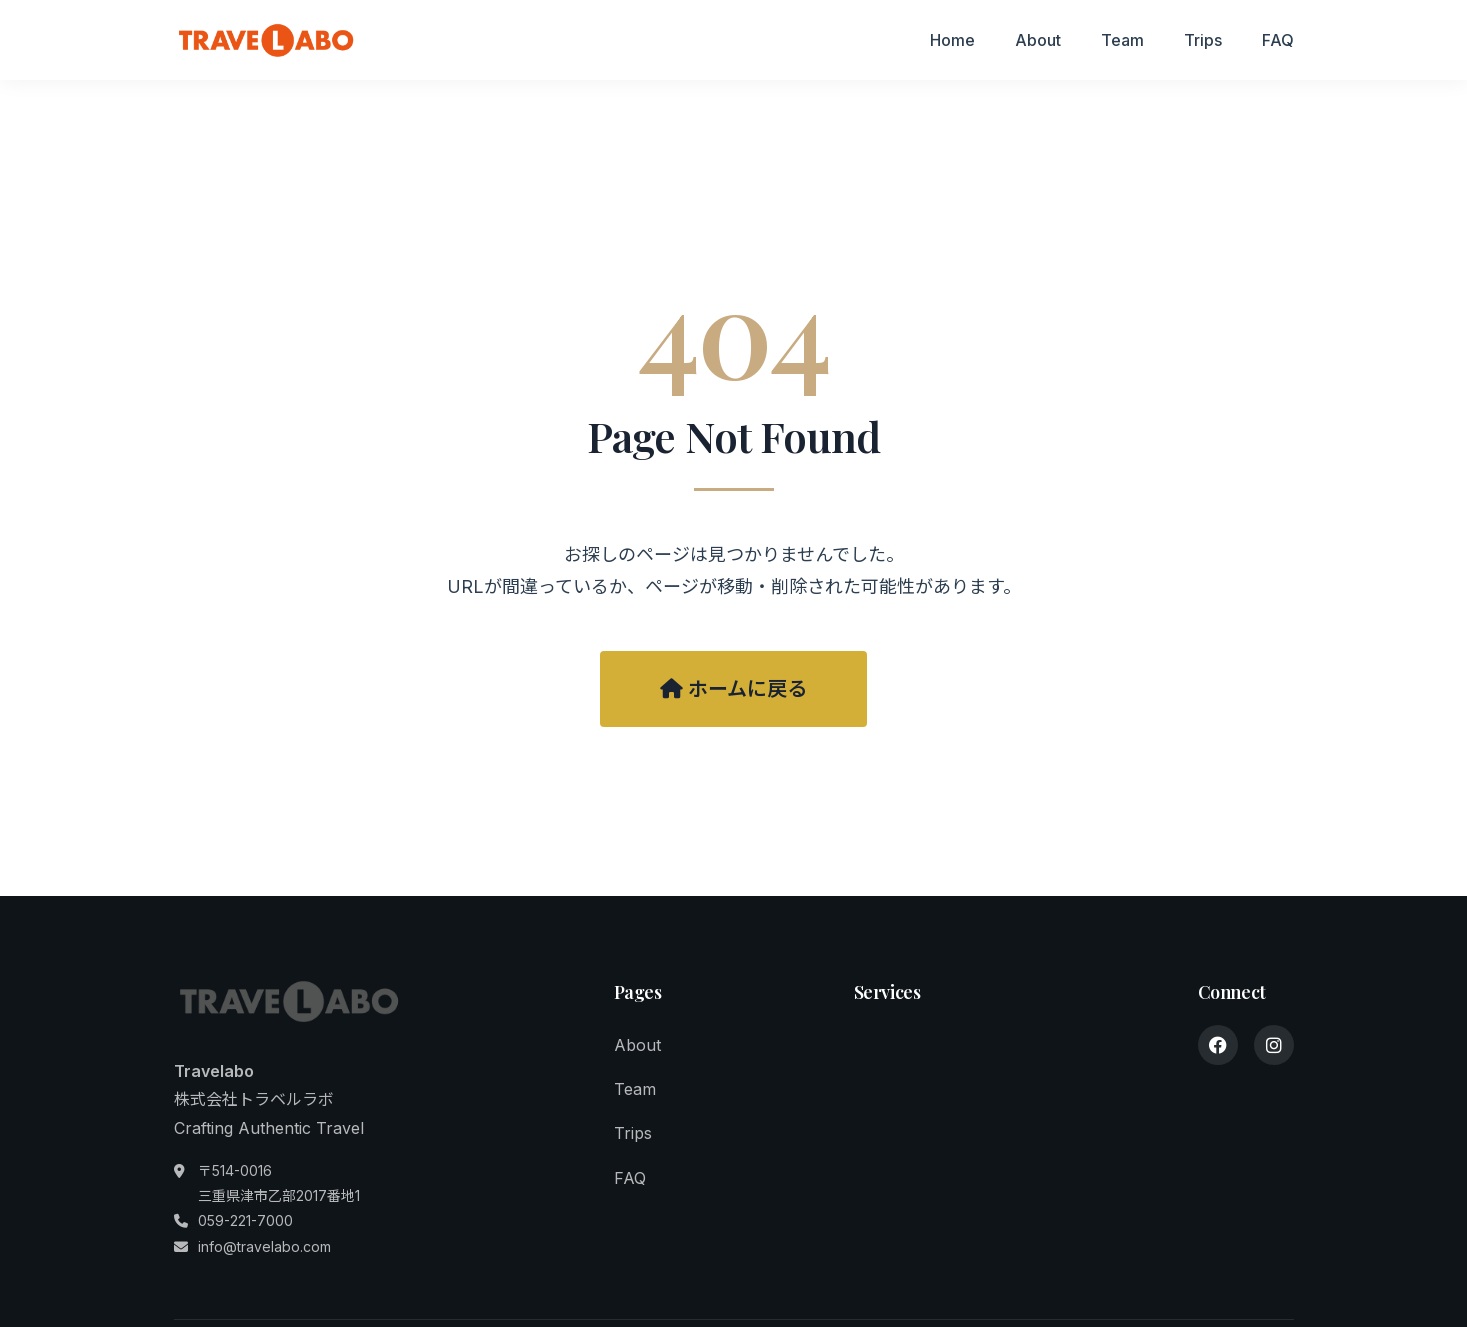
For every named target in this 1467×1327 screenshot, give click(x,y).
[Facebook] (1218, 1045)
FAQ (1278, 40)
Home (952, 40)
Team (1122, 40)
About (1038, 40)
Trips (1203, 40)
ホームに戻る (733, 689)
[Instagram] (1274, 1045)
